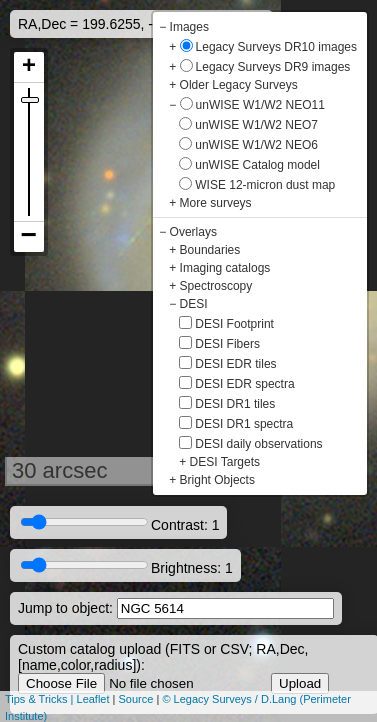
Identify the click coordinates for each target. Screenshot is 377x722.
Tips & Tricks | (41, 699)
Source (136, 699)
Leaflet (93, 699)
